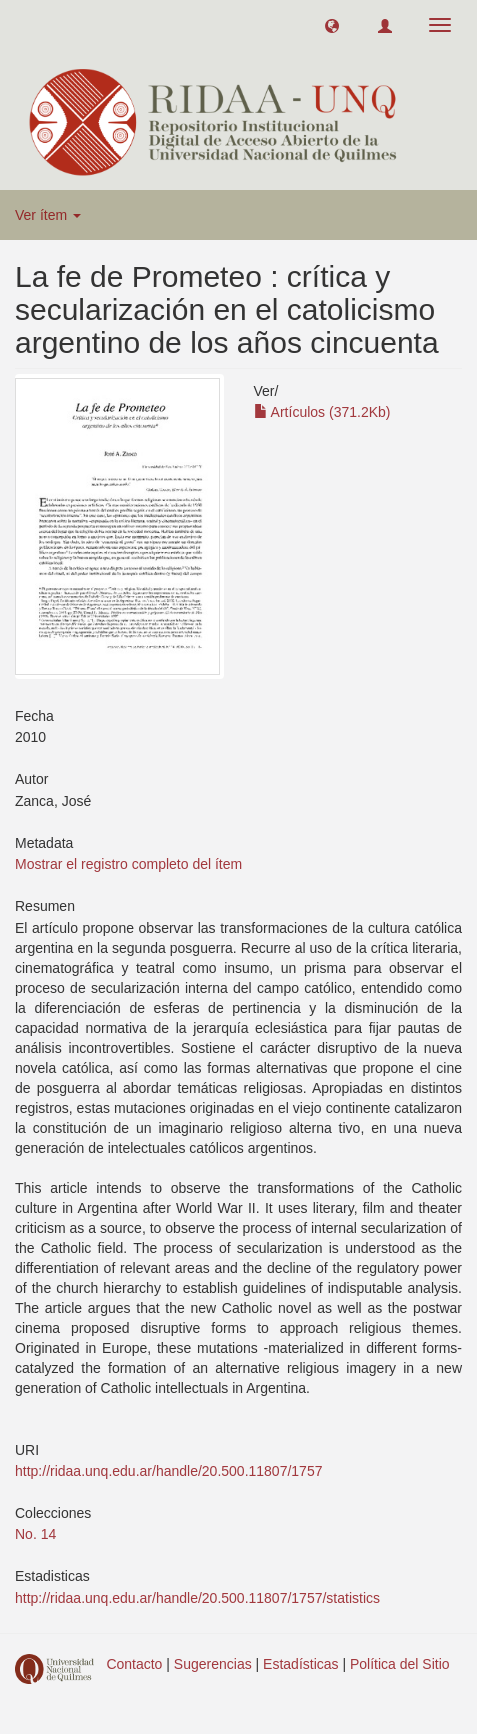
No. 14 (35, 1534)
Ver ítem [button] (48, 215)
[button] (332, 25)
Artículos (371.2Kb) (322, 412)
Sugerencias (213, 1664)
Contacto (134, 1664)
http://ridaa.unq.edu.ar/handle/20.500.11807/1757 (168, 1471)
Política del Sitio (400, 1664)
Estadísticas (300, 1664)
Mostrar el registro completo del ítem (128, 864)
